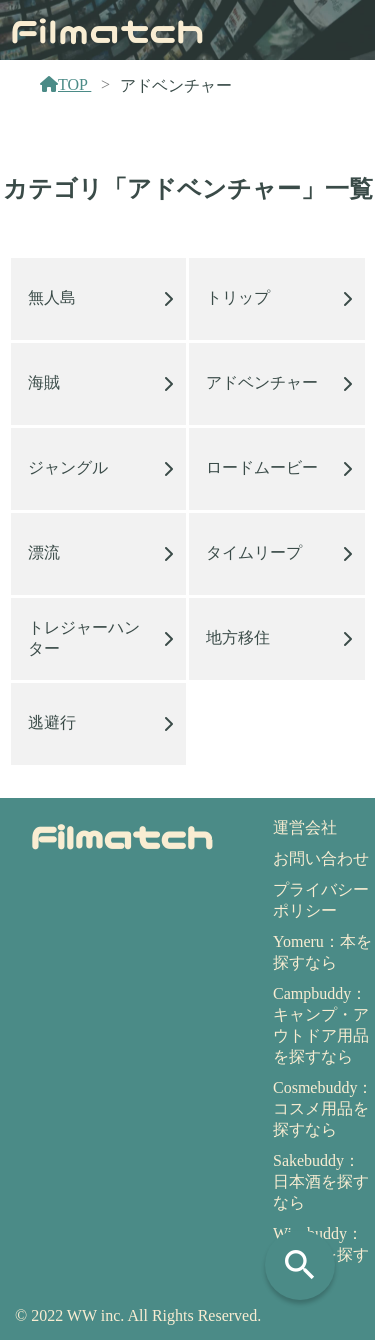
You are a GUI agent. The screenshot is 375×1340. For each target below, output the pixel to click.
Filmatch (107, 29)
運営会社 (305, 827)
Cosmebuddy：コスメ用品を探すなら (323, 1108)
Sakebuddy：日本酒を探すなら (321, 1181)
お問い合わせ (321, 858)
